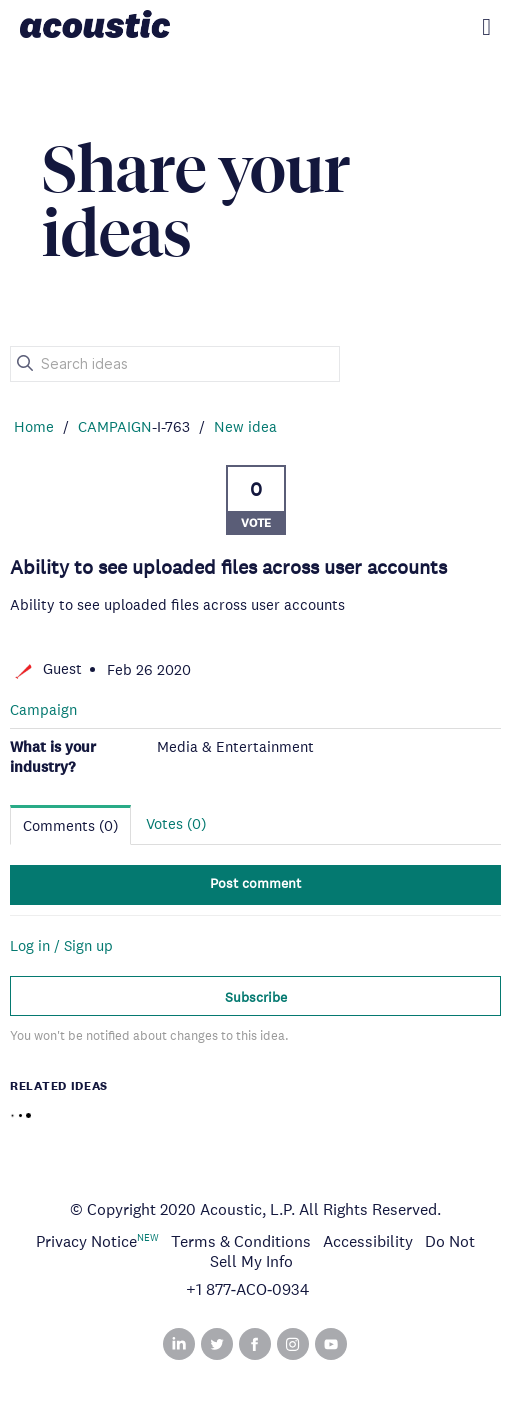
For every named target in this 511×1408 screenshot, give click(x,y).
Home (34, 426)
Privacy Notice (86, 1241)
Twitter (217, 1344)
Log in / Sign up (61, 945)
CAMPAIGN (115, 426)
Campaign (43, 709)
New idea (245, 426)
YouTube (331, 1344)
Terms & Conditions (241, 1241)
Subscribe (256, 997)
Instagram (293, 1344)
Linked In (179, 1344)
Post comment (255, 883)
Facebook (255, 1344)
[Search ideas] (175, 364)
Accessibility (368, 1241)
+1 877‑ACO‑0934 (248, 1290)
